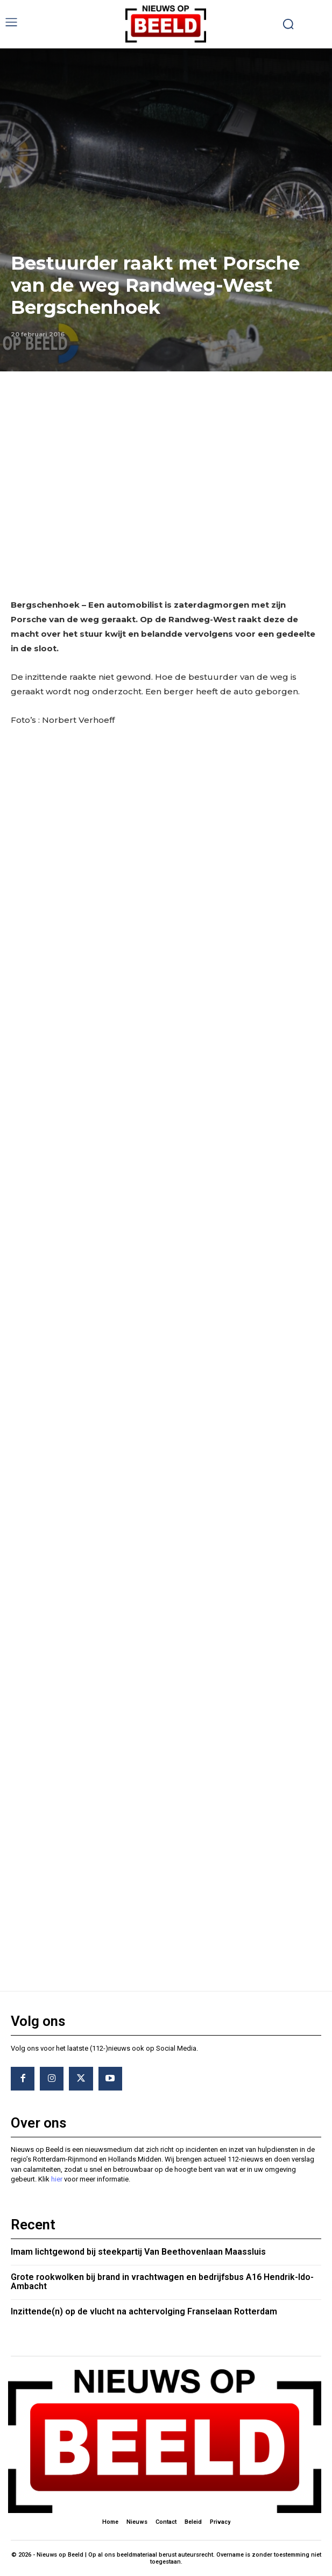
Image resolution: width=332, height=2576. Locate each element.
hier (56, 2179)
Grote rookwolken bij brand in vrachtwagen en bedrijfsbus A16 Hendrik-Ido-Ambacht (162, 2282)
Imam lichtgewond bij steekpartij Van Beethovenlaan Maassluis (138, 2252)
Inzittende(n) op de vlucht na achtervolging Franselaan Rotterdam (144, 2311)
